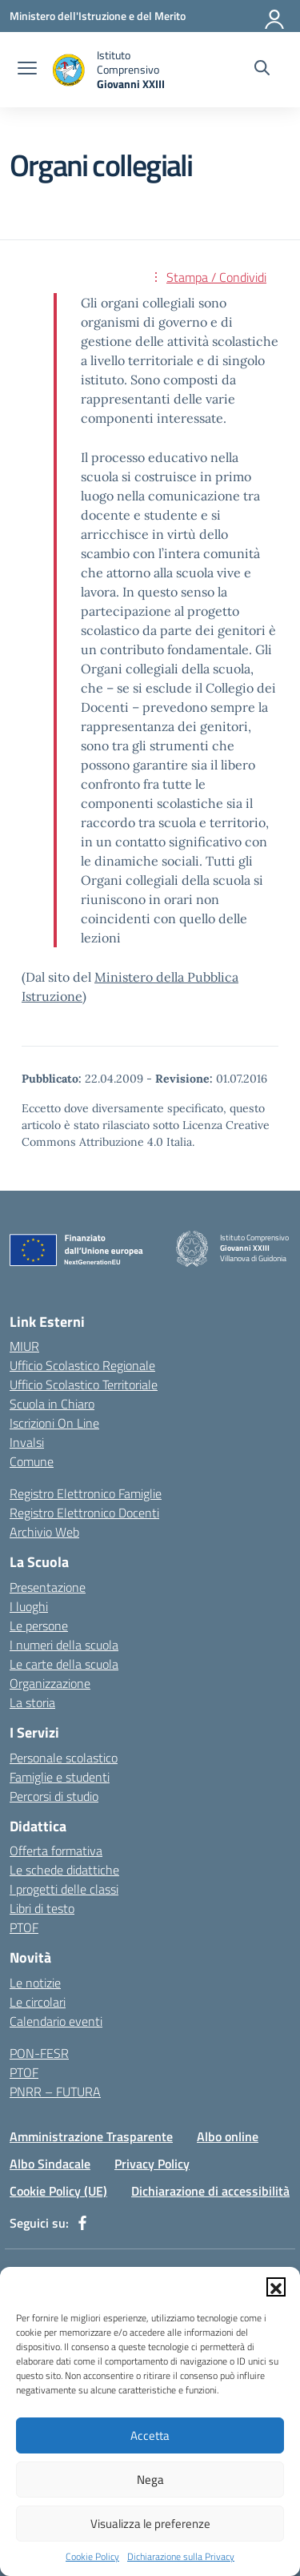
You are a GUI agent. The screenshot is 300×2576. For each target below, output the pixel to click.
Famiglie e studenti (60, 1776)
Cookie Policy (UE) (58, 2190)
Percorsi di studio (54, 1796)
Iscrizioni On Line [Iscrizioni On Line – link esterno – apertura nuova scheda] (54, 1423)
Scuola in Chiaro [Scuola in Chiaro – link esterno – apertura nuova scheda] (52, 1403)
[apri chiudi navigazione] (27, 69)
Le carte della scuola (64, 1664)
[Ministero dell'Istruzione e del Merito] (98, 15)
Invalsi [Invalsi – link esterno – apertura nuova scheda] (27, 1442)
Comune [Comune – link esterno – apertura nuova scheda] (32, 1461)
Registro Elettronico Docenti (84, 1512)
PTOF (24, 1927)
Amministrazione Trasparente (91, 2136)
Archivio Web (44, 1531)
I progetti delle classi (64, 1889)
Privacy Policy (152, 2163)
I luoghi (29, 1606)
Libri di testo (42, 1908)
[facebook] (82, 2223)
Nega (150, 2479)
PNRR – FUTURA (55, 2091)
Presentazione (48, 1587)
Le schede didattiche (64, 1869)
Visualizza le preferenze (150, 2523)
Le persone (39, 1625)
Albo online (227, 2136)
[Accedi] (275, 16)
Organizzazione (50, 1683)
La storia (32, 1702)
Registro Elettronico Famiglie (86, 1493)
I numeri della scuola (64, 1644)
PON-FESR (39, 2053)
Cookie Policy (92, 2557)
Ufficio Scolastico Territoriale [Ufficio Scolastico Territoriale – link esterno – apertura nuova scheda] (84, 1384)
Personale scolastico (64, 1757)
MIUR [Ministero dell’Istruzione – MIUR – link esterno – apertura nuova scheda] (24, 1346)
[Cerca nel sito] (262, 69)
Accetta (150, 2435)
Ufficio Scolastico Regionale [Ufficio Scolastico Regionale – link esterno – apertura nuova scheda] (82, 1365)
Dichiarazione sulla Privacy (180, 2557)
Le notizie (35, 1982)
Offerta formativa (56, 1850)
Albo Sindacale (50, 2163)
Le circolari (38, 2001)
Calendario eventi (56, 2021)
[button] (276, 2287)
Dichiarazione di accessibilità (210, 2190)
